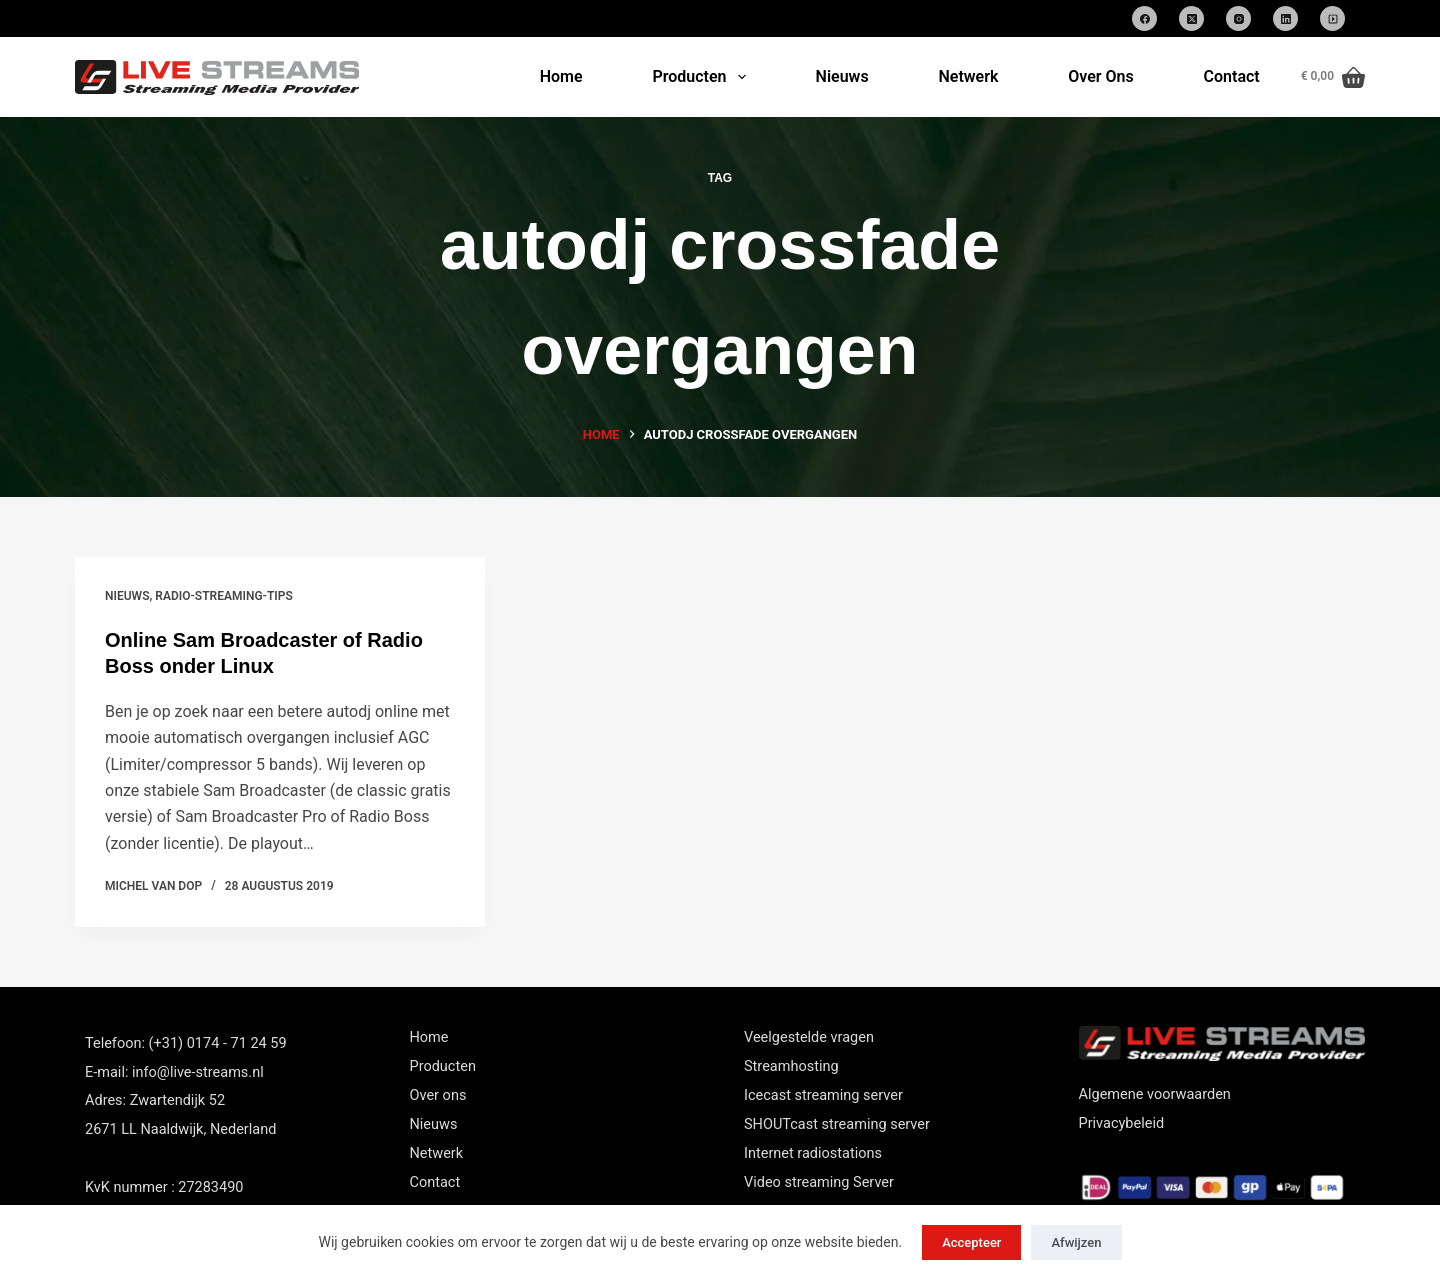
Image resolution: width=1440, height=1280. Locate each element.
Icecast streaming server (823, 1095)
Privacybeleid (1122, 1123)
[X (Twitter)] (1191, 18)
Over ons (438, 1095)
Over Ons (1100, 76)
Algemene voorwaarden (1155, 1094)
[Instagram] (1238, 18)
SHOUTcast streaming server (837, 1124)
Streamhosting (791, 1066)
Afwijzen (1076, 1242)
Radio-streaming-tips (224, 596)
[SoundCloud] (1332, 18)
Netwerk (968, 76)
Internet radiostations (813, 1153)
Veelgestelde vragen (809, 1037)
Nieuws (842, 76)
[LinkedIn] (1285, 18)
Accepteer (971, 1242)
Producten (702, 77)
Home (561, 76)
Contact (1232, 76)
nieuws (127, 596)
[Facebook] (1144, 18)
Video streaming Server (819, 1182)
